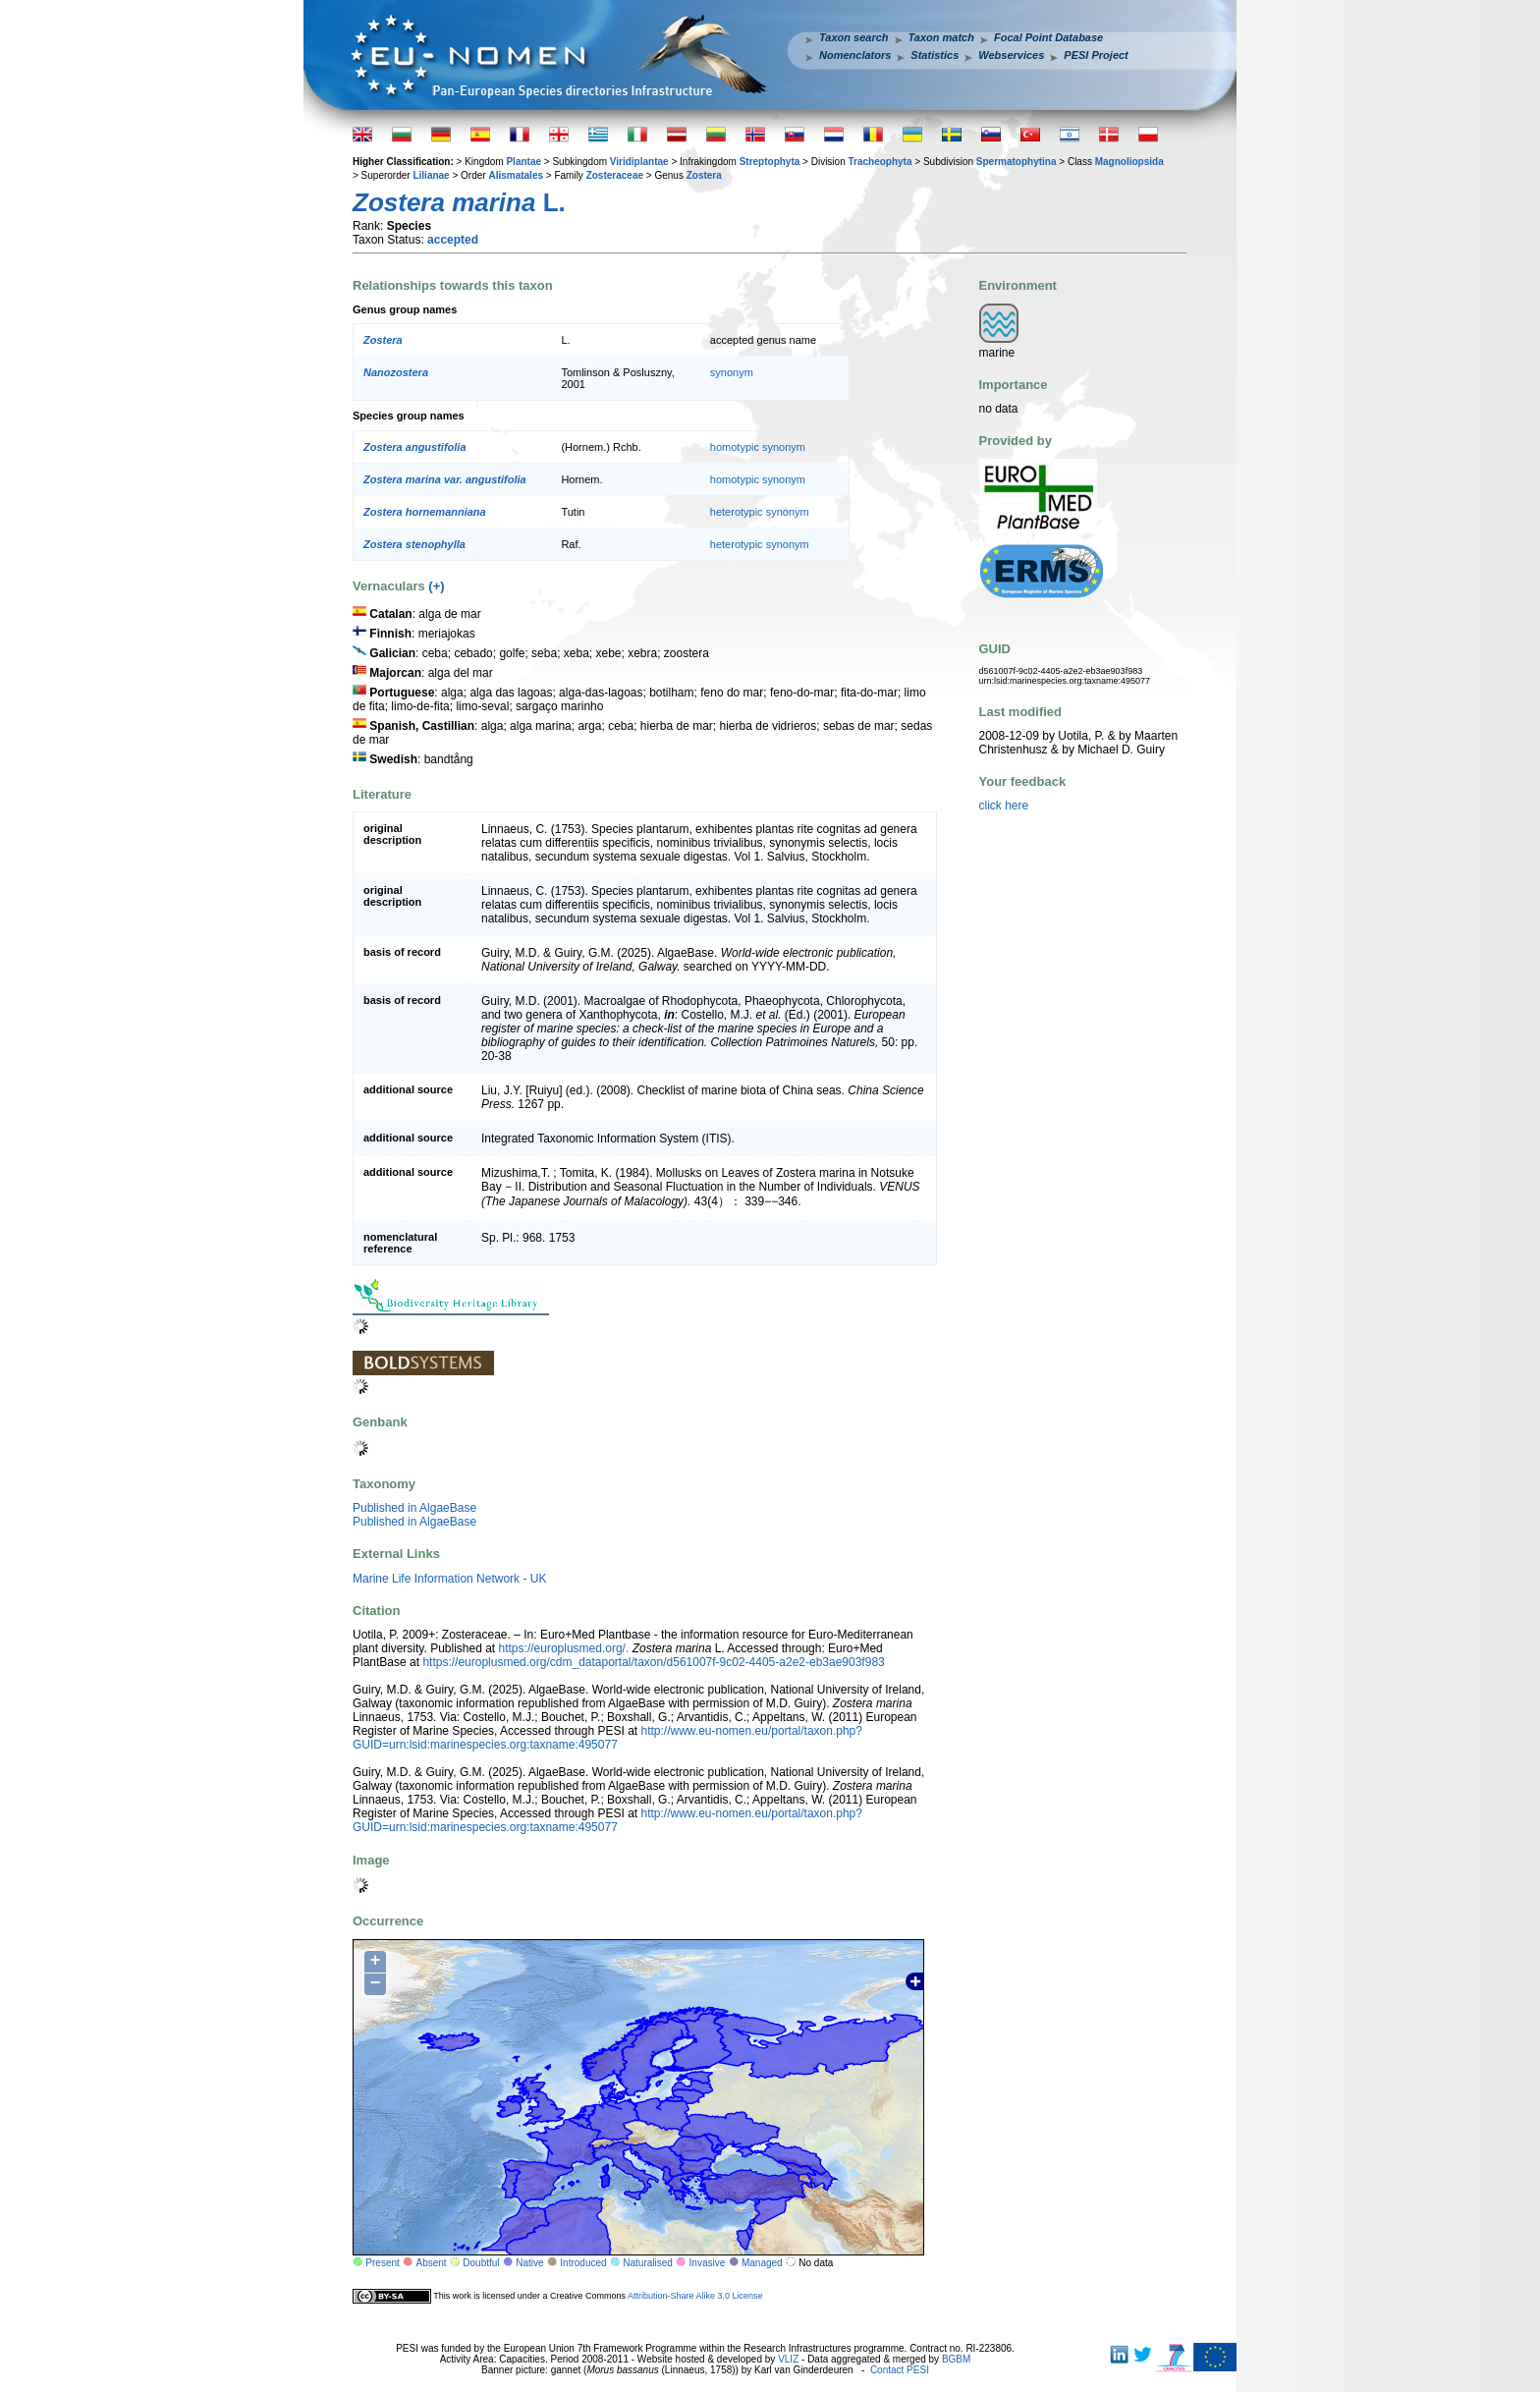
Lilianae (430, 175)
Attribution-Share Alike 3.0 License (695, 2295)
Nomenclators (855, 55)
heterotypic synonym (759, 512)
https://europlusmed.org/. (564, 1648)
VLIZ (788, 2359)
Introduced (583, 2262)
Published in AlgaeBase (414, 1508)
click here (1004, 805)
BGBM (956, 2359)
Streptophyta (770, 161)
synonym (731, 372)
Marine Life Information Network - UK (449, 1578)
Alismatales (515, 175)
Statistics (934, 55)
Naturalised (648, 2262)
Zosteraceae (614, 175)
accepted (452, 240)
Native (529, 2262)
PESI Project (1096, 55)
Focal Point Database (1048, 37)
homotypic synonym (757, 447)
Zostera (704, 175)
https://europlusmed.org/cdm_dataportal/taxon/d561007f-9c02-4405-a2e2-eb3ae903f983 (653, 1662)
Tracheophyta (879, 161)
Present (382, 2262)
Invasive (707, 2262)
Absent (431, 2262)
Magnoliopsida (1129, 161)
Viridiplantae (639, 161)
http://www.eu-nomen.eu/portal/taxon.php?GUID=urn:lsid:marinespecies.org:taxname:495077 (607, 1738)
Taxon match (941, 37)
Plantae (523, 161)
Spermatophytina (1016, 161)
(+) (436, 586)
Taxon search (854, 37)
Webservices (1011, 55)
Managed (762, 2262)
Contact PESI (899, 2369)
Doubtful (481, 2262)
